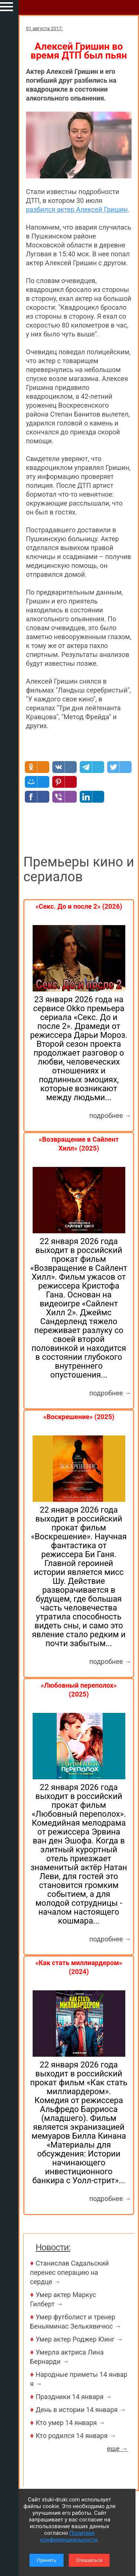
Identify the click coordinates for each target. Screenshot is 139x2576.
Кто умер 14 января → (70, 2423)
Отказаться (89, 2560)
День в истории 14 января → (81, 2410)
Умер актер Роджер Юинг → (79, 2339)
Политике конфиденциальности (68, 2536)
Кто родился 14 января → (76, 2436)
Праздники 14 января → (74, 2397)
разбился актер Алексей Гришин (77, 209)
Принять (46, 2560)
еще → (117, 2448)
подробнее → (110, 1115)
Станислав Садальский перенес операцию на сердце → (69, 2272)
